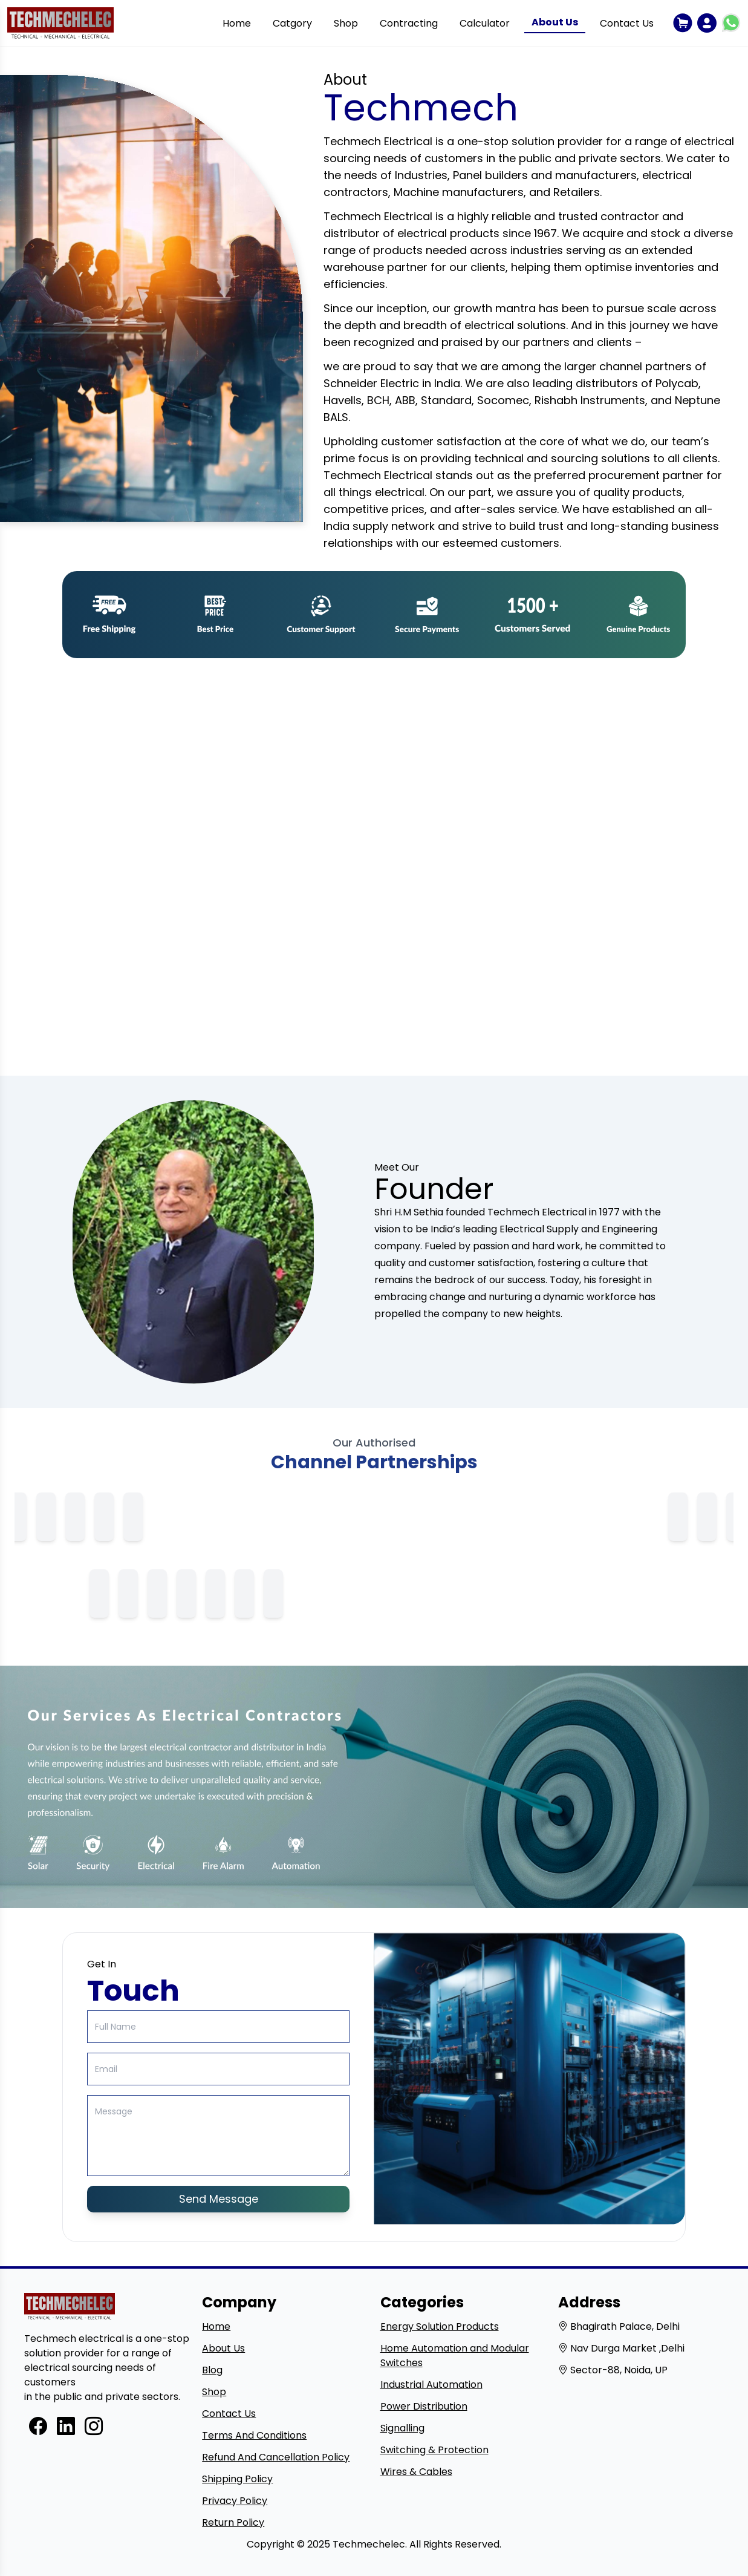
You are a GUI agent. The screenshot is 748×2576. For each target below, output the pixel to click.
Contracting (409, 23)
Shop (346, 23)
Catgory (292, 23)
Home (237, 23)
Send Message (218, 2198)
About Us (555, 22)
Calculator (485, 23)
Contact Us (627, 23)
